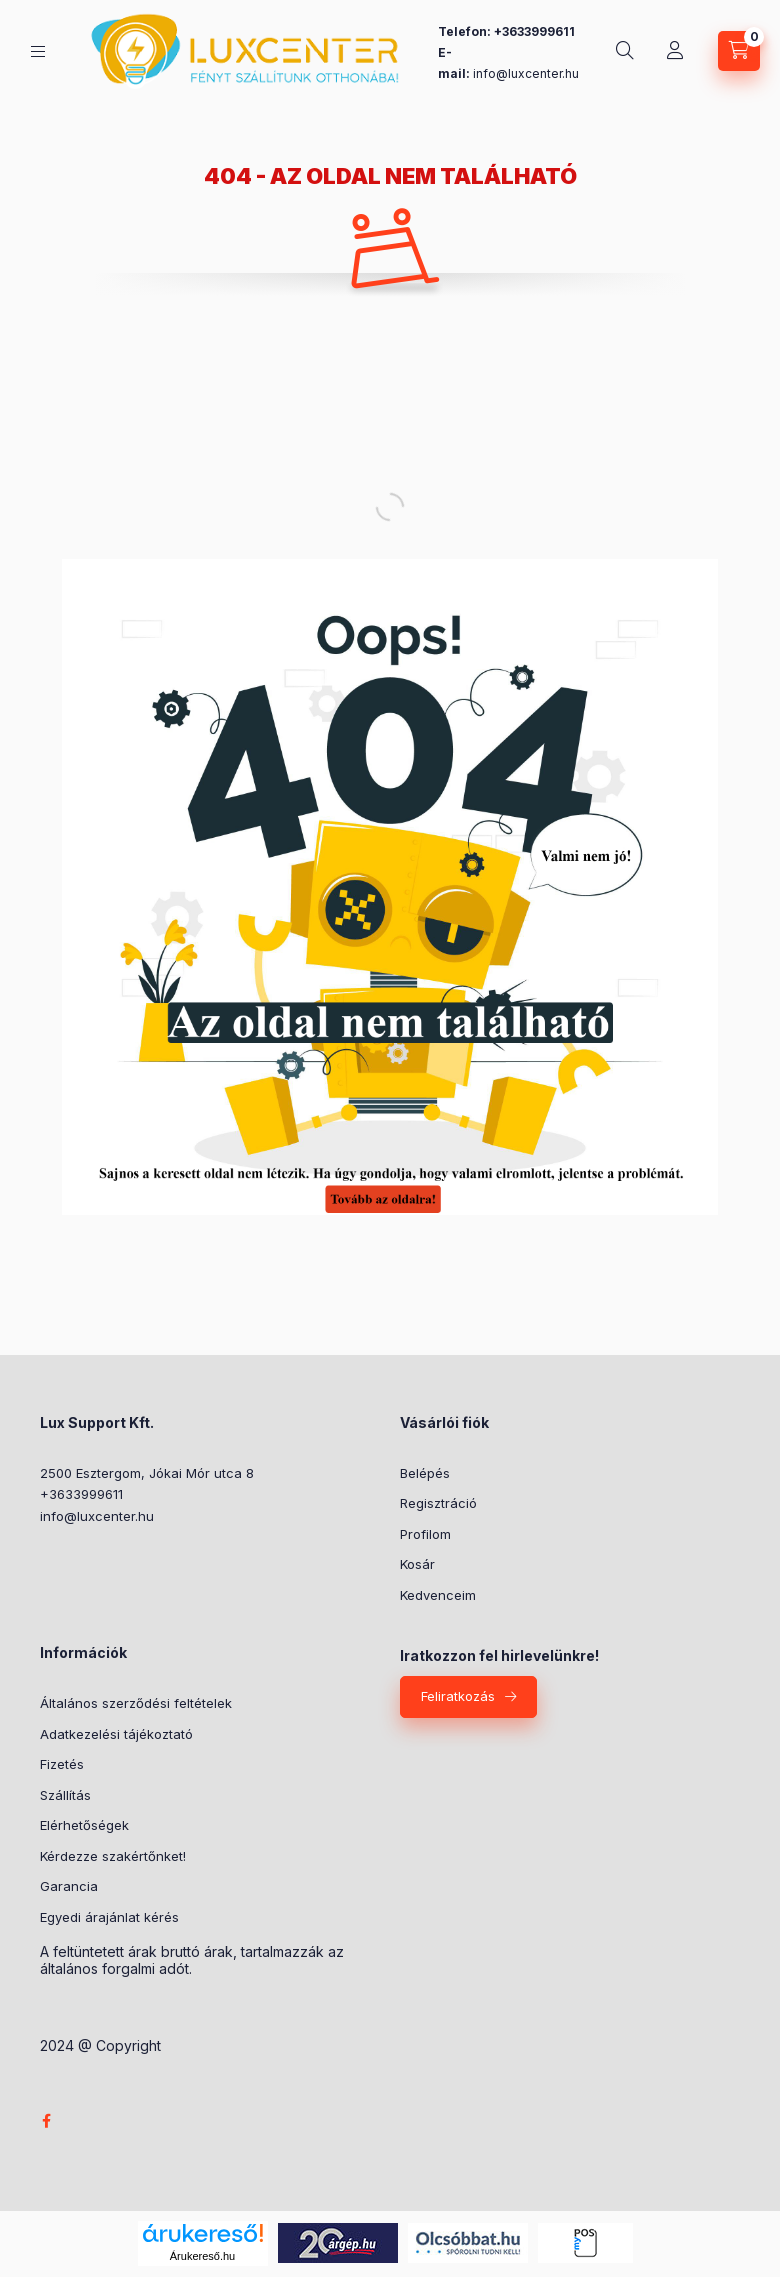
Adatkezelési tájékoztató (116, 1734)
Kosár (417, 1564)
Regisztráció (438, 1503)
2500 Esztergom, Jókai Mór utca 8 (147, 1473)
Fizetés (62, 1764)
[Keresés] (625, 51)
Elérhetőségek (84, 1825)
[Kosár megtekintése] (739, 51)
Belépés (425, 1473)
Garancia (69, 1886)
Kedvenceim (438, 1595)
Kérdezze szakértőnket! (113, 1856)
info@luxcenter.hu (97, 1516)
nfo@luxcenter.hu (527, 73)
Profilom (425, 1534)
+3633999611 (81, 1494)
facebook (46, 2121)
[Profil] (675, 51)
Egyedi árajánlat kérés (109, 1917)
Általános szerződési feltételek (136, 1703)
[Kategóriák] (38, 51)
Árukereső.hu (202, 2256)
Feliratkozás (458, 1696)
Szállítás (65, 1795)
